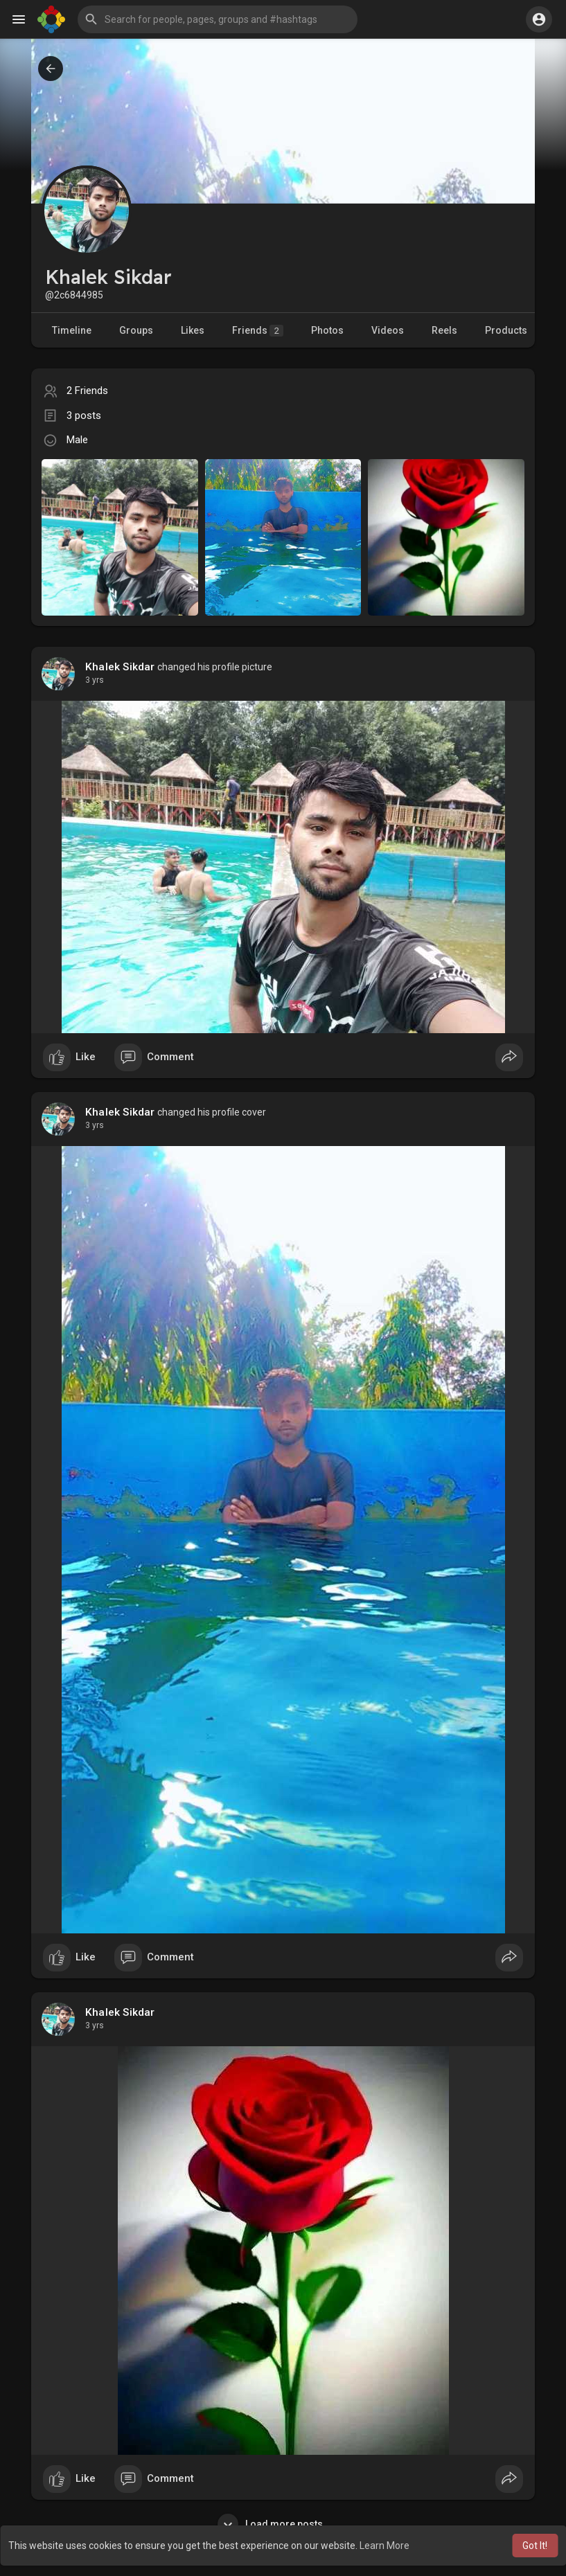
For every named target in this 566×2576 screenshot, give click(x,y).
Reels (444, 330)
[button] (217, 19)
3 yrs (94, 680)
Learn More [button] (384, 2545)
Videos (387, 330)
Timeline (71, 330)
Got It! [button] (534, 2545)
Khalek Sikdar (120, 667)
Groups (136, 330)
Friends (257, 331)
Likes (192, 330)
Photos (327, 330)
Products (506, 330)
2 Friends (87, 390)
